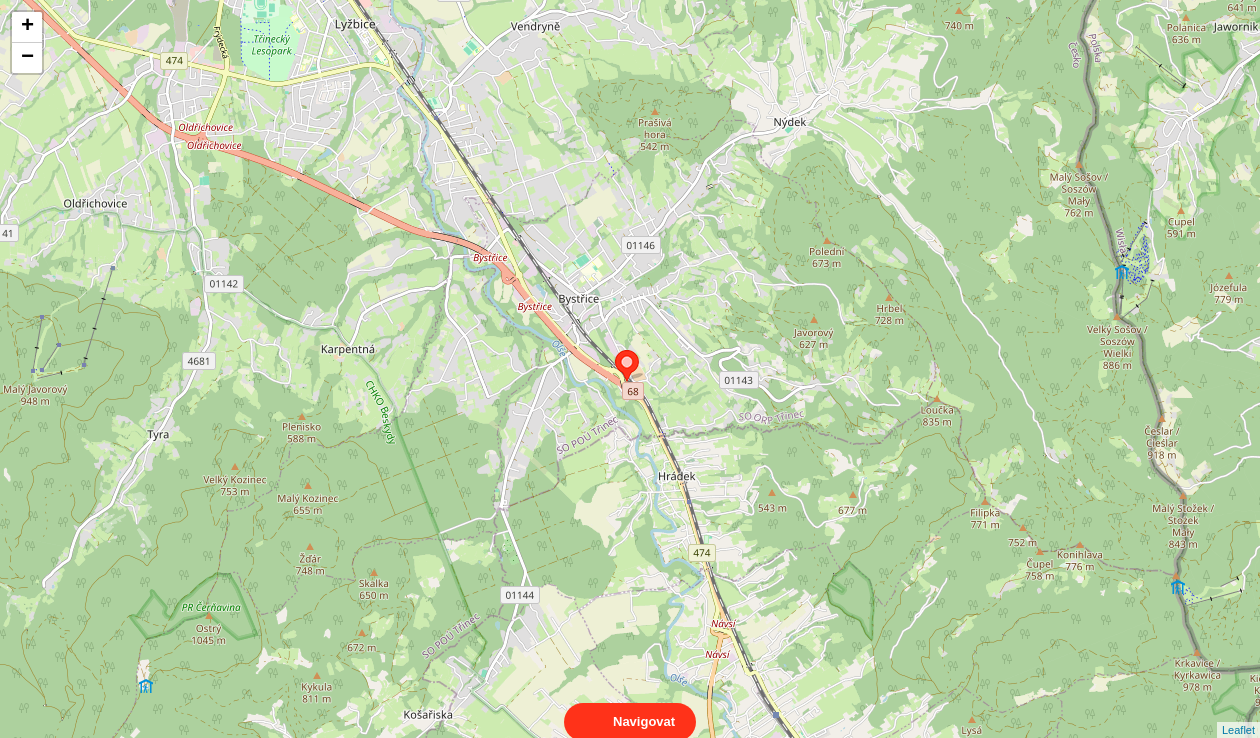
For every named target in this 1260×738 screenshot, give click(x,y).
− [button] (27, 58)
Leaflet (1238, 712)
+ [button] (27, 27)
